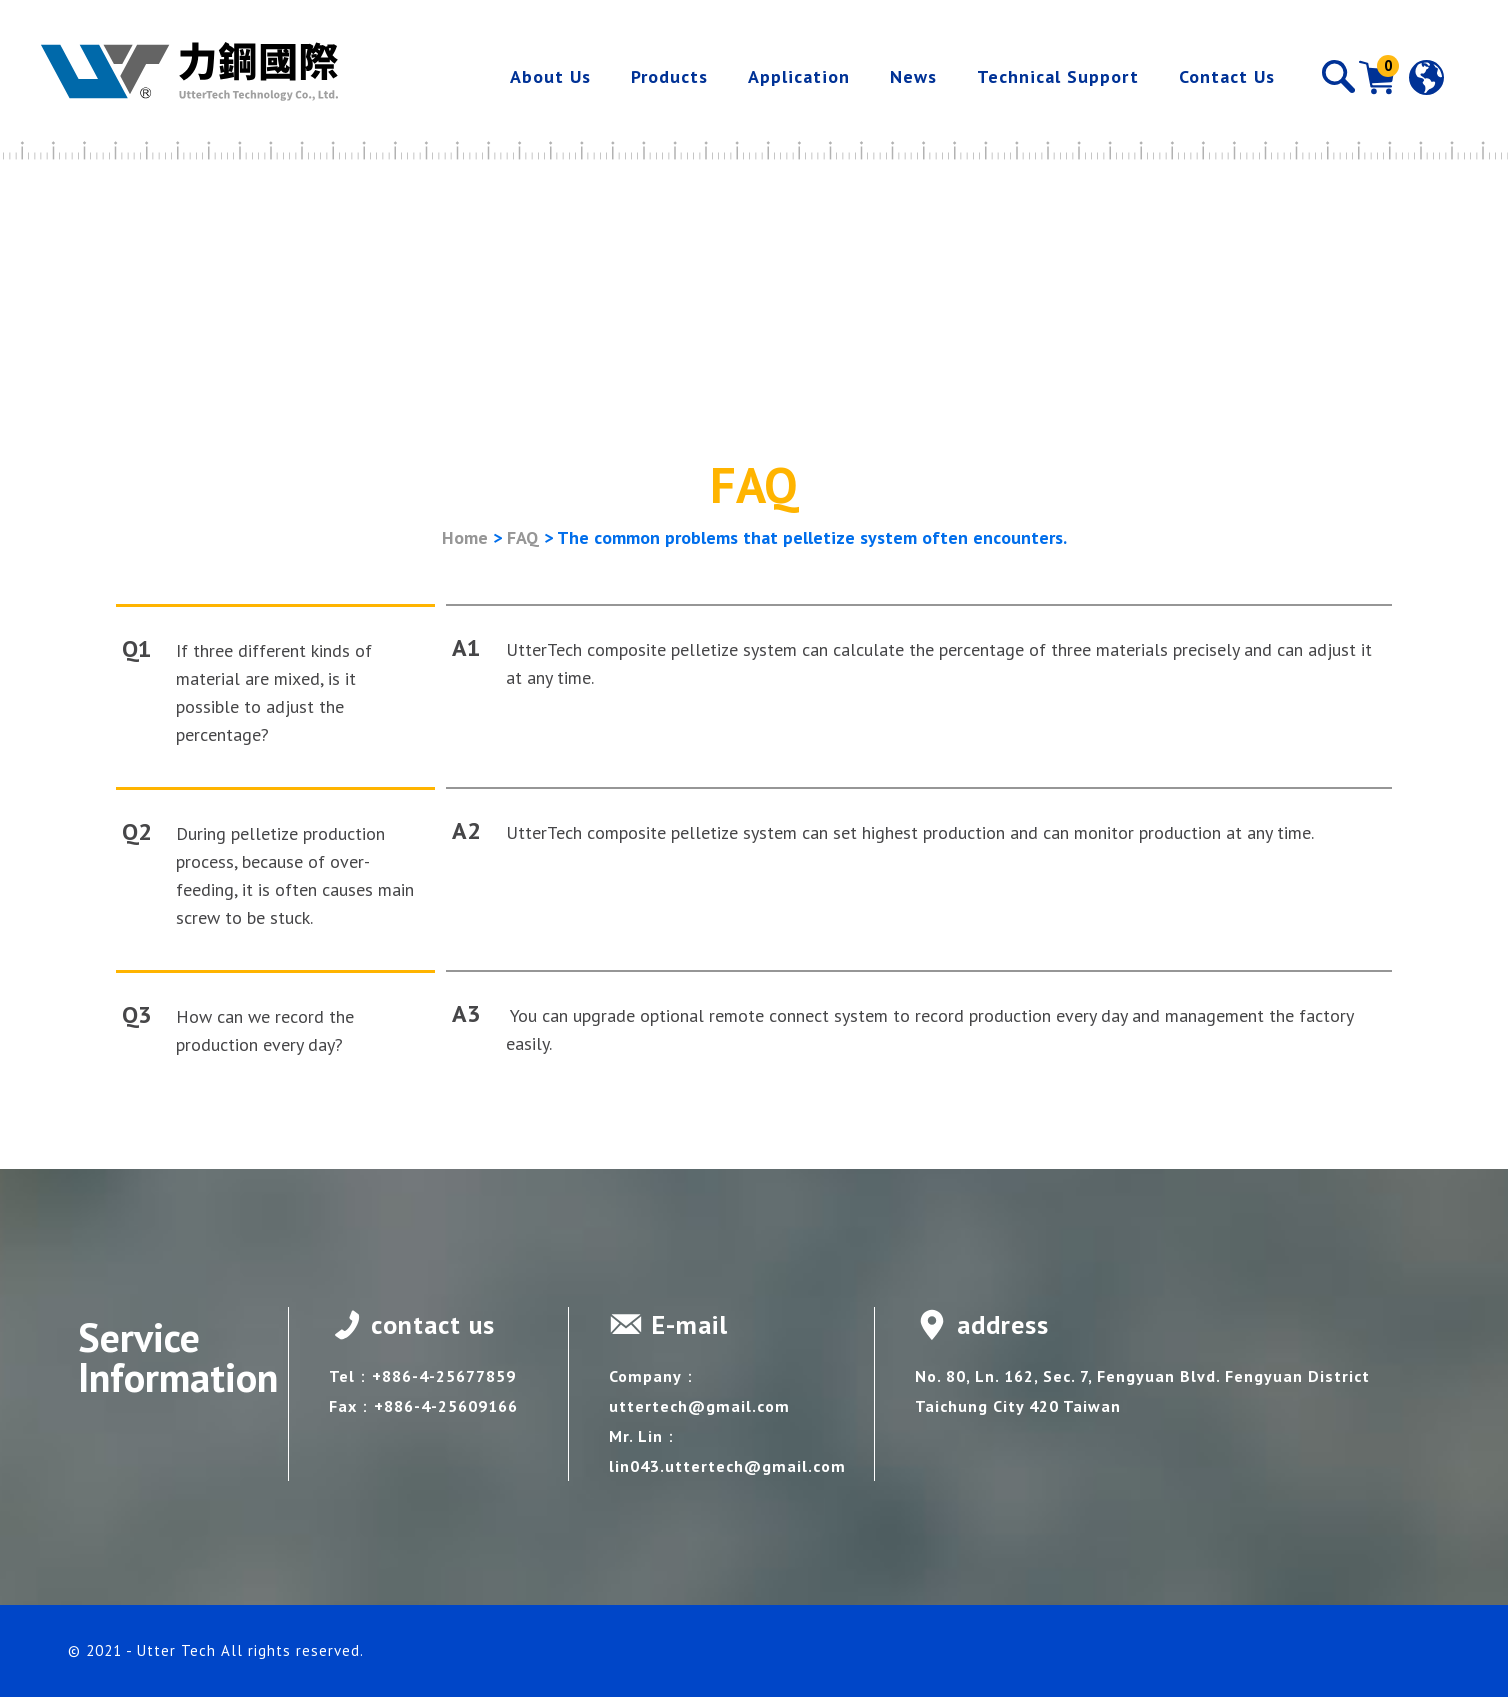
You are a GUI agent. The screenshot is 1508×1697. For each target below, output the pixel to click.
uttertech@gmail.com (699, 1406)
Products (669, 76)
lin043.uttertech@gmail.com (727, 1466)
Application (799, 76)
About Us (550, 76)
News (913, 76)
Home (465, 537)
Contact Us (1227, 76)
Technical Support (1058, 76)
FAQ (523, 537)
